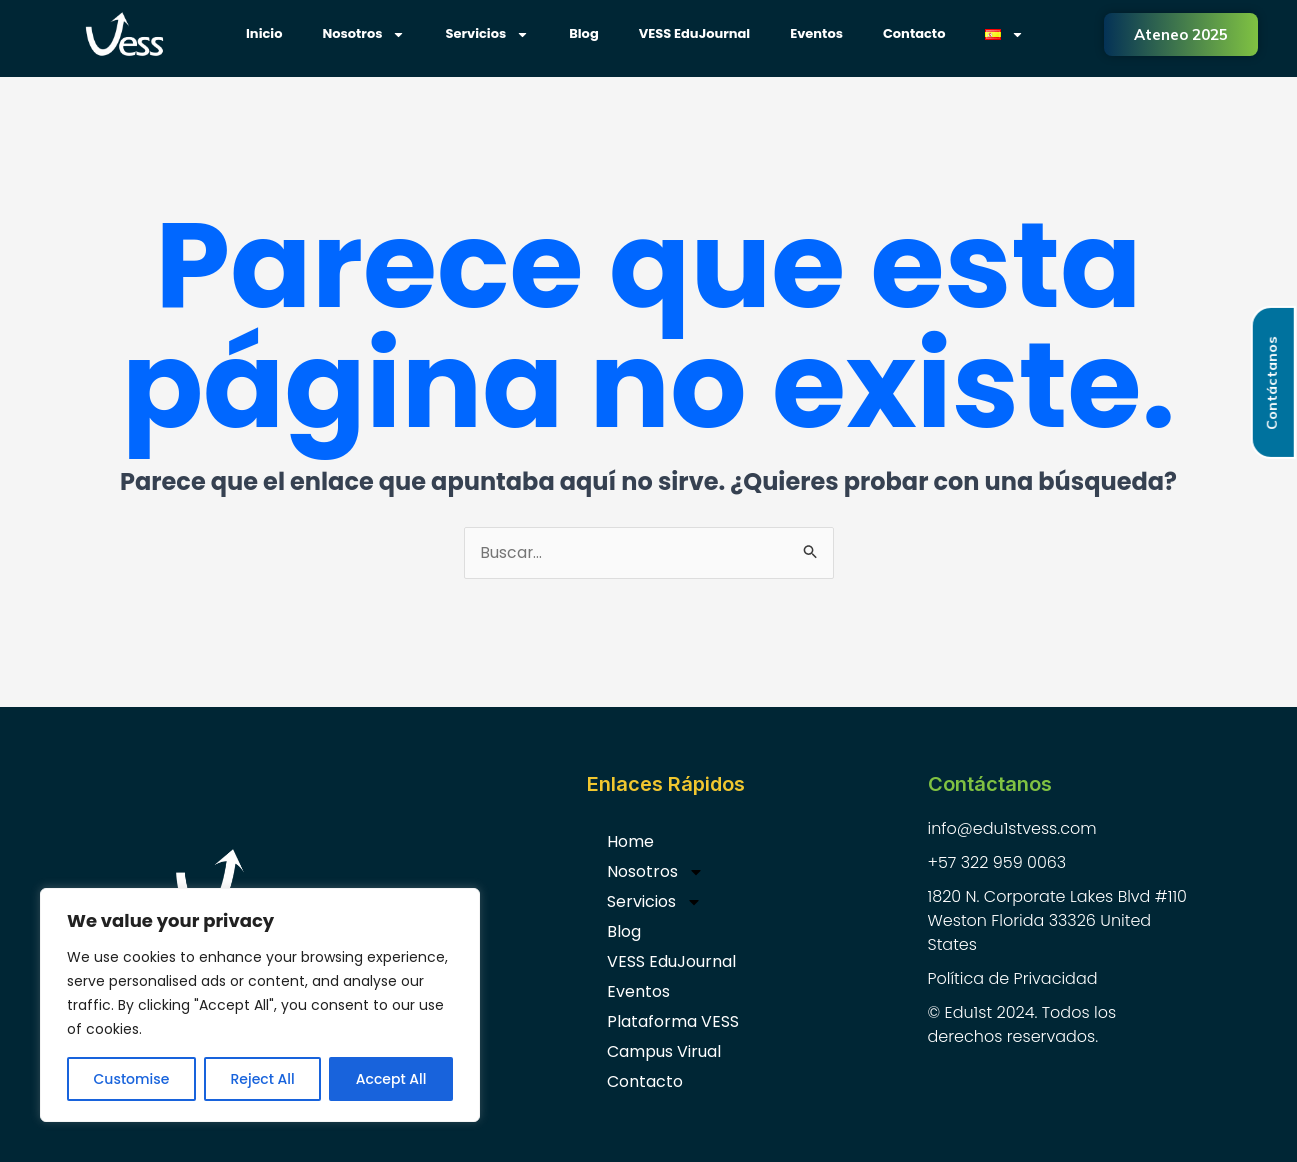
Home (630, 842)
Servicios (487, 34)
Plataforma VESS (673, 1022)
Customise (132, 1079)
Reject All (262, 1079)
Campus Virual (664, 1052)
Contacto (914, 33)
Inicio (264, 33)
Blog (584, 33)
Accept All (391, 1079)
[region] (260, 1005)
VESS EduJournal (694, 33)
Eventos (816, 33)
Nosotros (363, 34)
